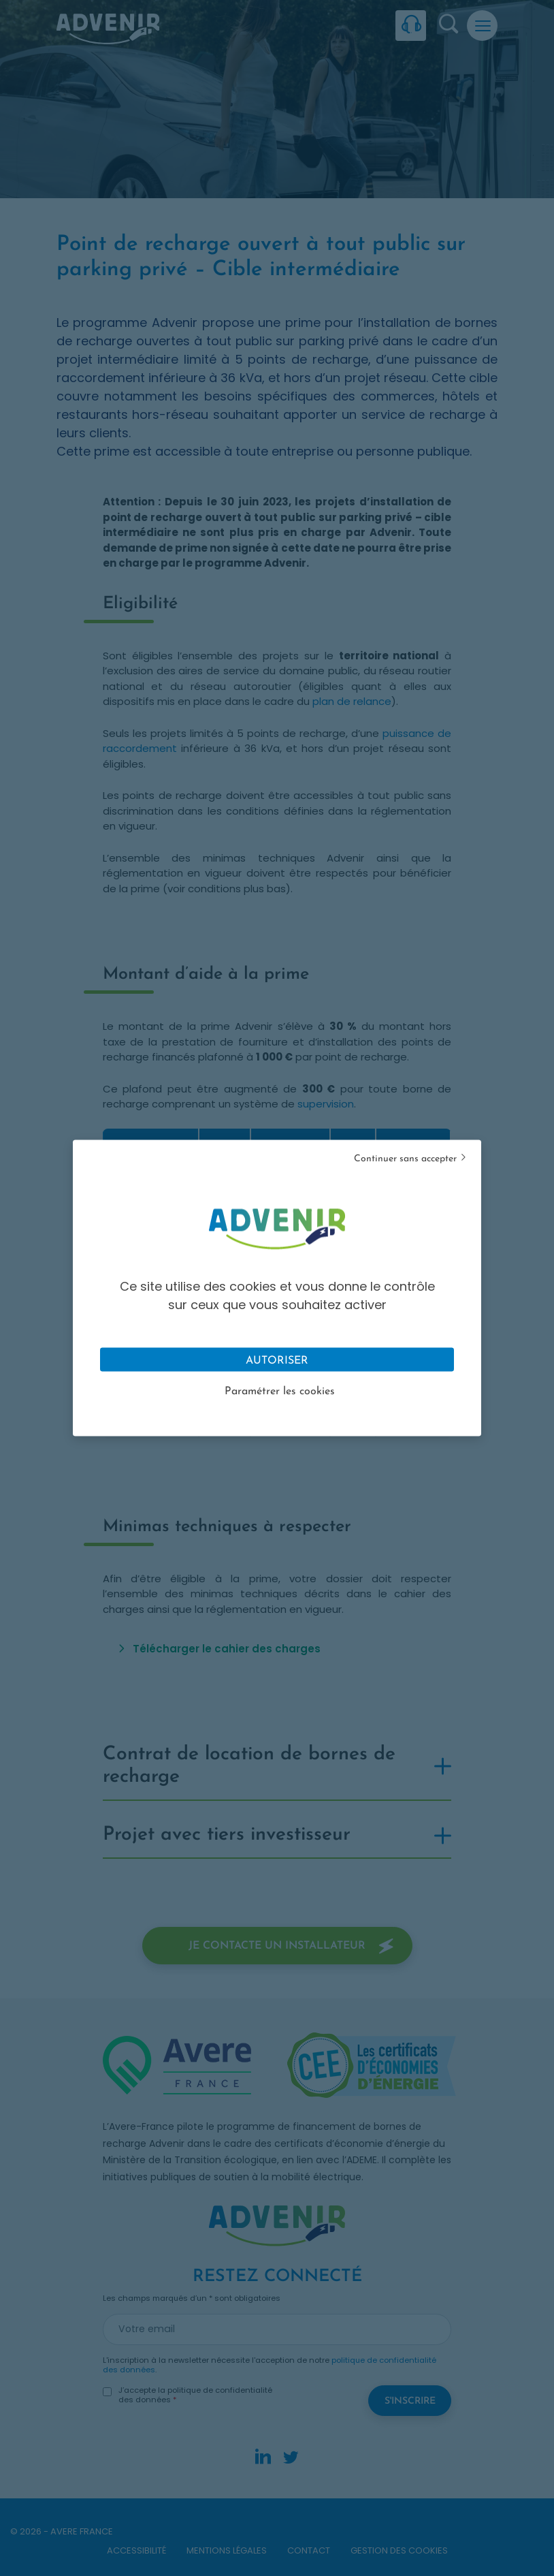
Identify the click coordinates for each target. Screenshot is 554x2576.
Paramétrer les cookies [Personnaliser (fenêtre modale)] (280, 1391)
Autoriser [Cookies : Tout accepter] (277, 1360)
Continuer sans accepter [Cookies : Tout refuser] (405, 1159)
